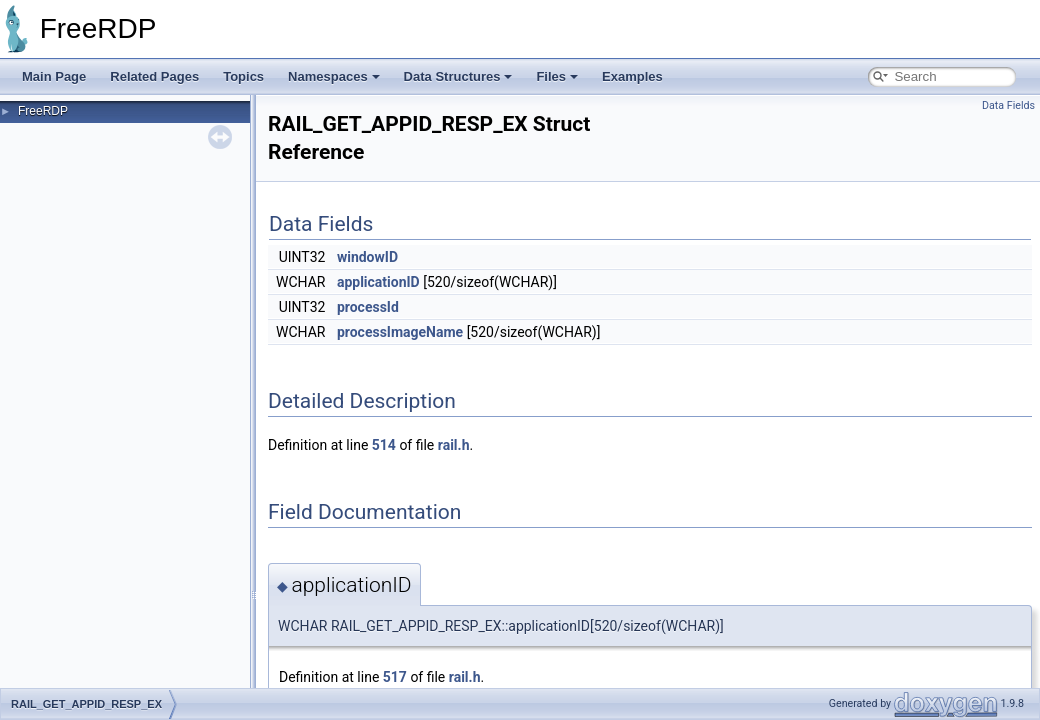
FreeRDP (43, 111)
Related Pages (154, 76)
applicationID (378, 282)
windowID (367, 257)
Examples (632, 76)
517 (395, 677)
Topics (243, 76)
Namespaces (334, 76)
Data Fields (1008, 105)
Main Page (54, 76)
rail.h (454, 445)
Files (557, 76)
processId (368, 307)
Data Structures (458, 76)
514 (384, 445)
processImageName (400, 332)
